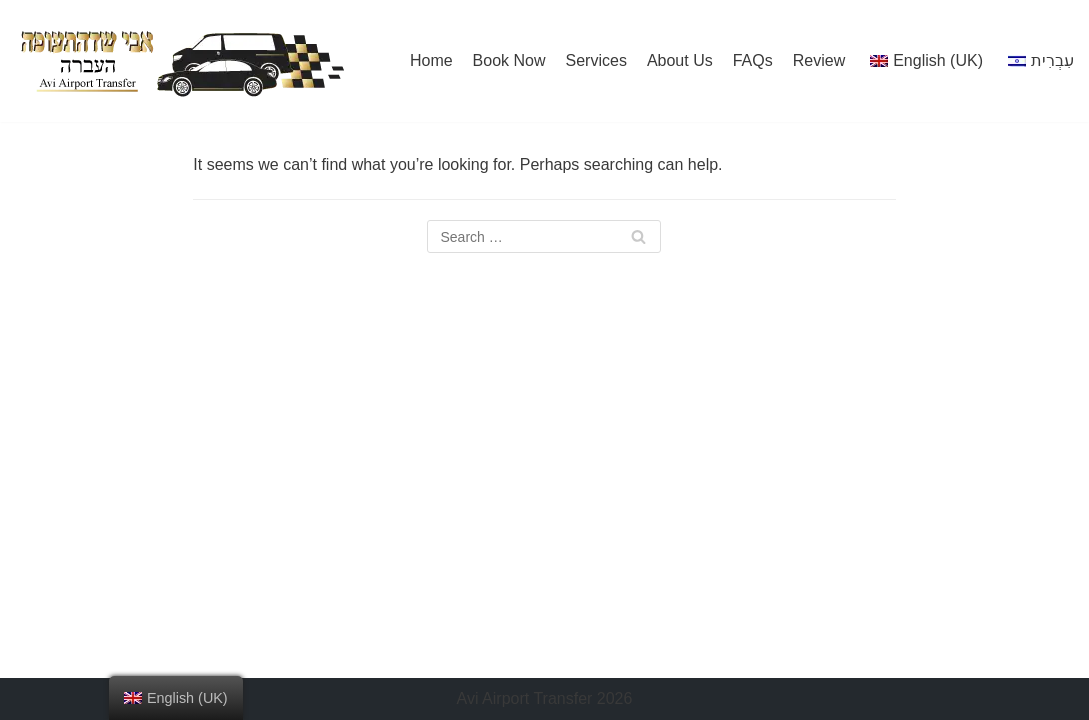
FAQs (753, 60)
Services (596, 60)
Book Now (509, 60)
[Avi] (181, 61)
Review (819, 60)
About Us (680, 60)
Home (431, 60)
